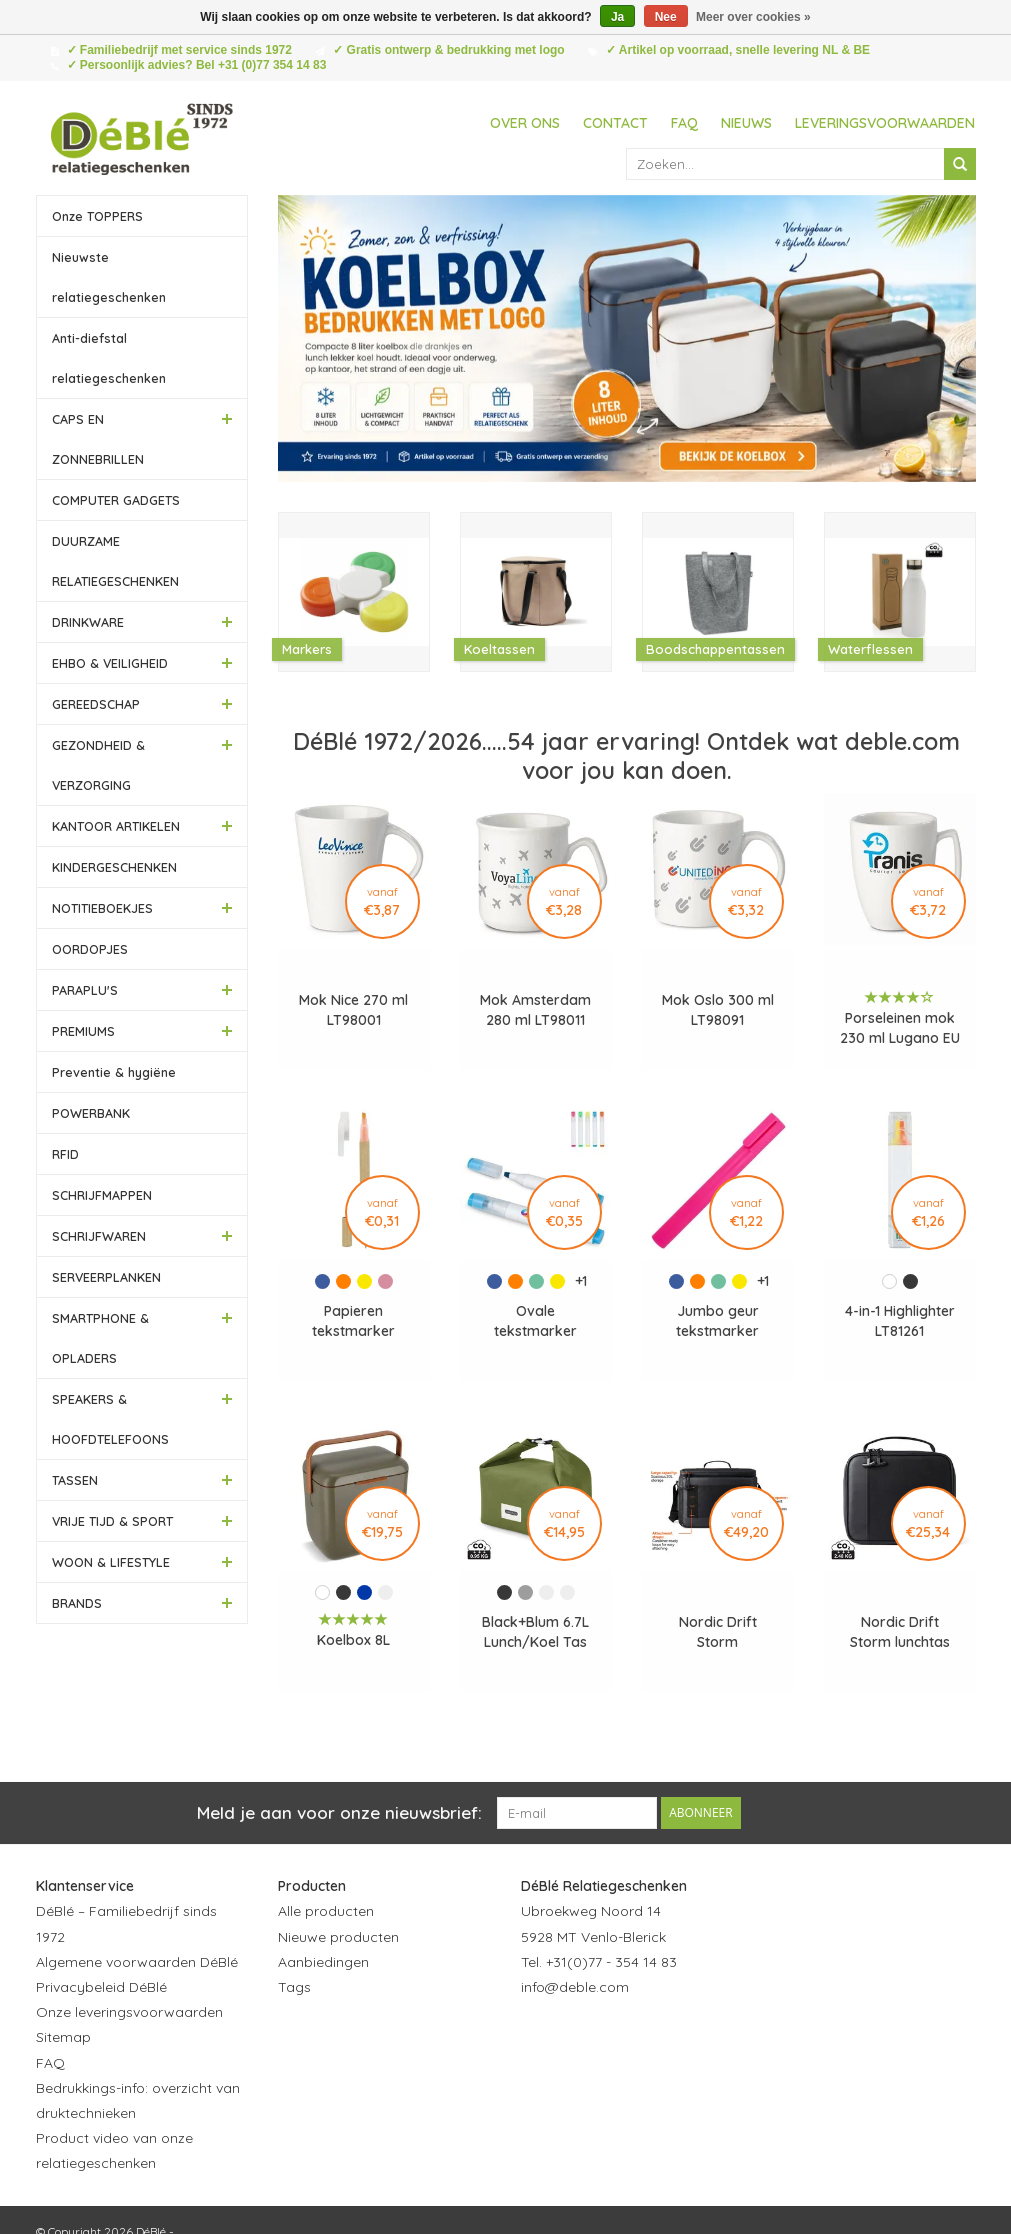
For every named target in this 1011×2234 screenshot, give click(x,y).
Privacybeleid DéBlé (101, 1987)
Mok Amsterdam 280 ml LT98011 (535, 1010)
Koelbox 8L (353, 1640)
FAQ (684, 123)
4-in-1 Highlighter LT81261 (900, 1321)
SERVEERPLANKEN (106, 1277)
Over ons (525, 123)
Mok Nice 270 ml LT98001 (353, 1010)
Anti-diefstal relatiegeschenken (109, 358)
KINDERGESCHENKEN (114, 867)
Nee (666, 17)
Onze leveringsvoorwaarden (129, 2012)
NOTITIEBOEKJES (102, 908)
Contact (615, 123)
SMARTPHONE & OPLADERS (100, 1338)
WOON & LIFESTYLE (111, 1562)
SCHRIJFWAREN (99, 1236)
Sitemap (63, 2037)
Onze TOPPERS (97, 216)
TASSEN (75, 1480)
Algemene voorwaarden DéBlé (137, 1962)
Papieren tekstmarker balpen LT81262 (354, 1321)
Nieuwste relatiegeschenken (109, 277)
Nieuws (746, 123)
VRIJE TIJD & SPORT (112, 1521)
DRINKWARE (88, 622)
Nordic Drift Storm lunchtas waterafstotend (899, 1632)
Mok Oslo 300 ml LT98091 (718, 1010)
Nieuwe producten (338, 1937)
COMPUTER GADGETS (116, 500)
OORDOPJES (90, 949)
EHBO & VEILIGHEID (110, 663)
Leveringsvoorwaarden (885, 123)
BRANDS (77, 1603)
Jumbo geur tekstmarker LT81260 (717, 1321)
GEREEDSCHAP (96, 704)
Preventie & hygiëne (114, 1072)
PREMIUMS (83, 1031)
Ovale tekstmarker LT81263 (535, 1321)
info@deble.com (575, 1987)
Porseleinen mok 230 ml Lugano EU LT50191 (900, 1028)
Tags (294, 1987)
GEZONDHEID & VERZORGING (98, 765)
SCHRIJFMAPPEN (102, 1195)
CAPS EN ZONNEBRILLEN (98, 439)
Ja (617, 17)
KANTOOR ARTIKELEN (116, 826)
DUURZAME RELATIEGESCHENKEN (115, 561)
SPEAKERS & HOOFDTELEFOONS (110, 1419)
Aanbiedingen (323, 1962)
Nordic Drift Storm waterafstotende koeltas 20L (717, 1632)
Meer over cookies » (753, 17)
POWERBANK (91, 1113)
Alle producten (326, 1911)
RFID (65, 1154)
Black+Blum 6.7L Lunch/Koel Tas (535, 1632)
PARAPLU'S (85, 990)
